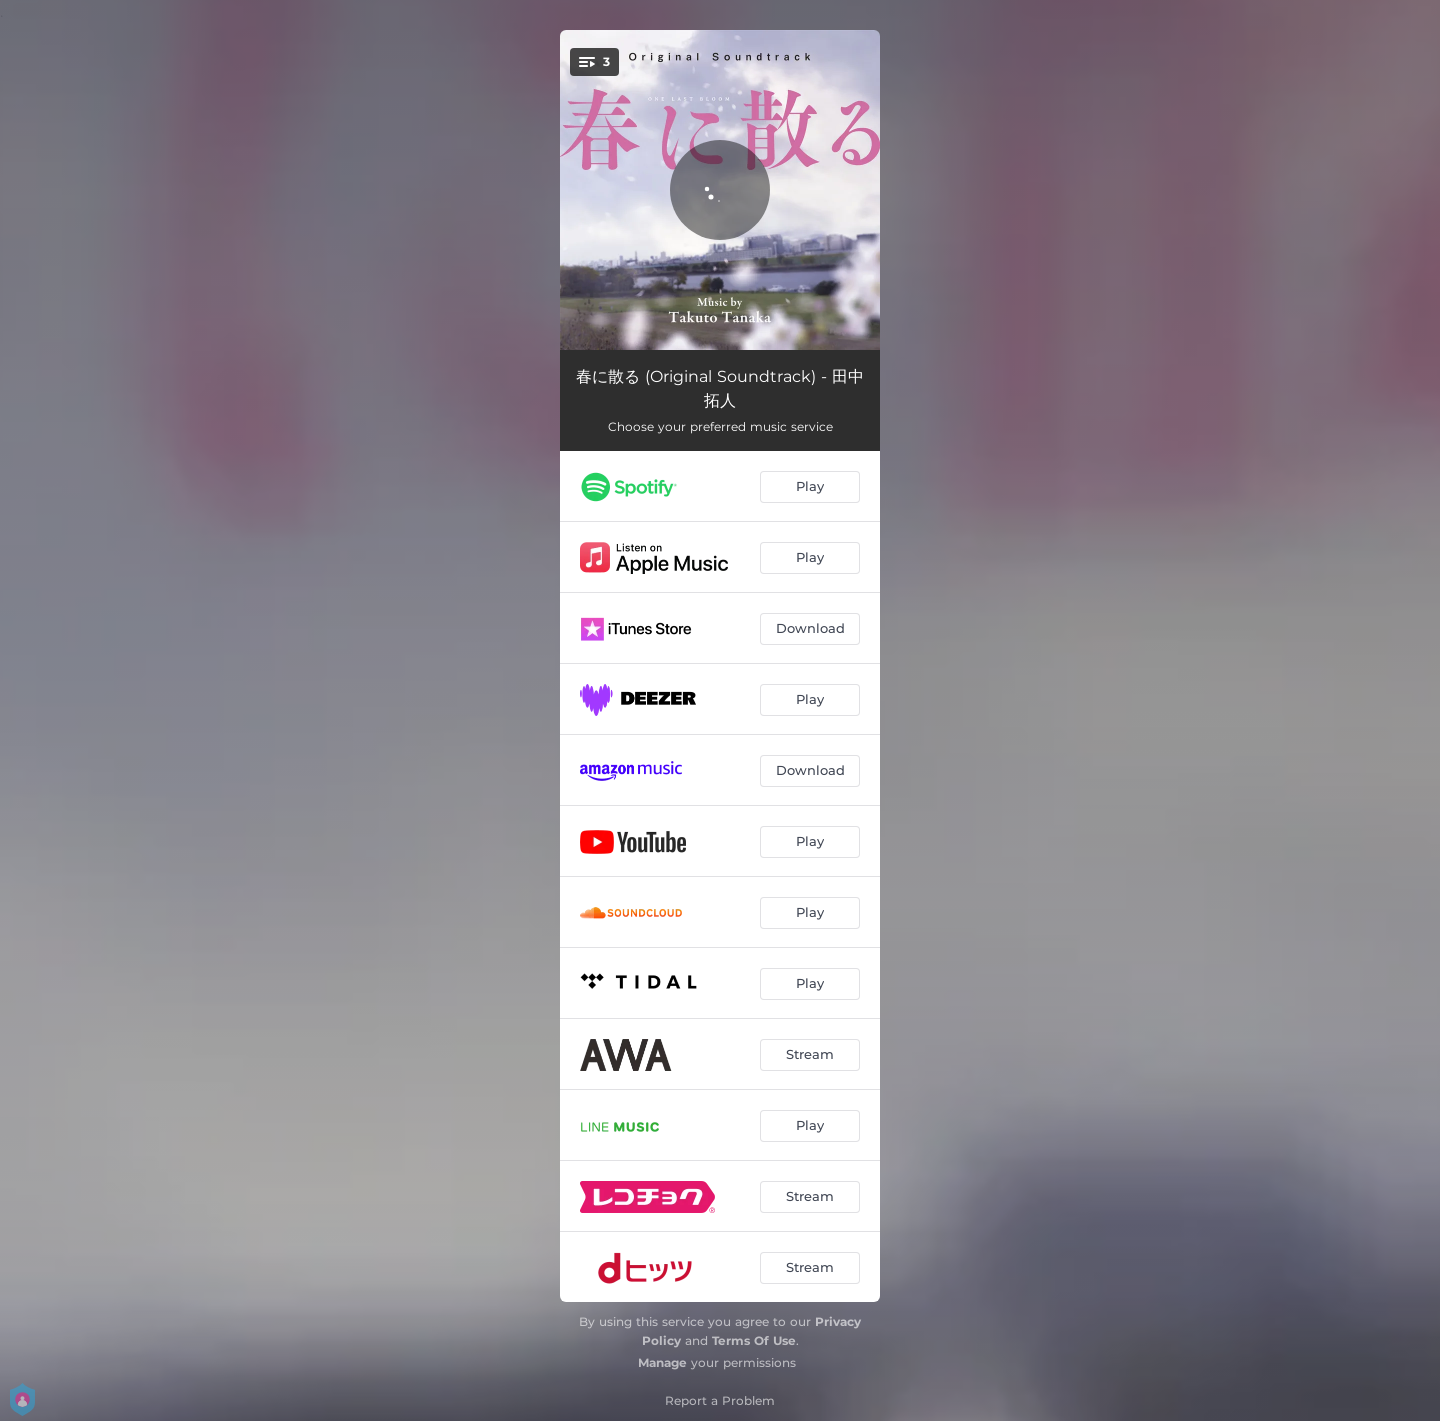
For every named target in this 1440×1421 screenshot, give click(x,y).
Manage (662, 1362)
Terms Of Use (754, 1340)
